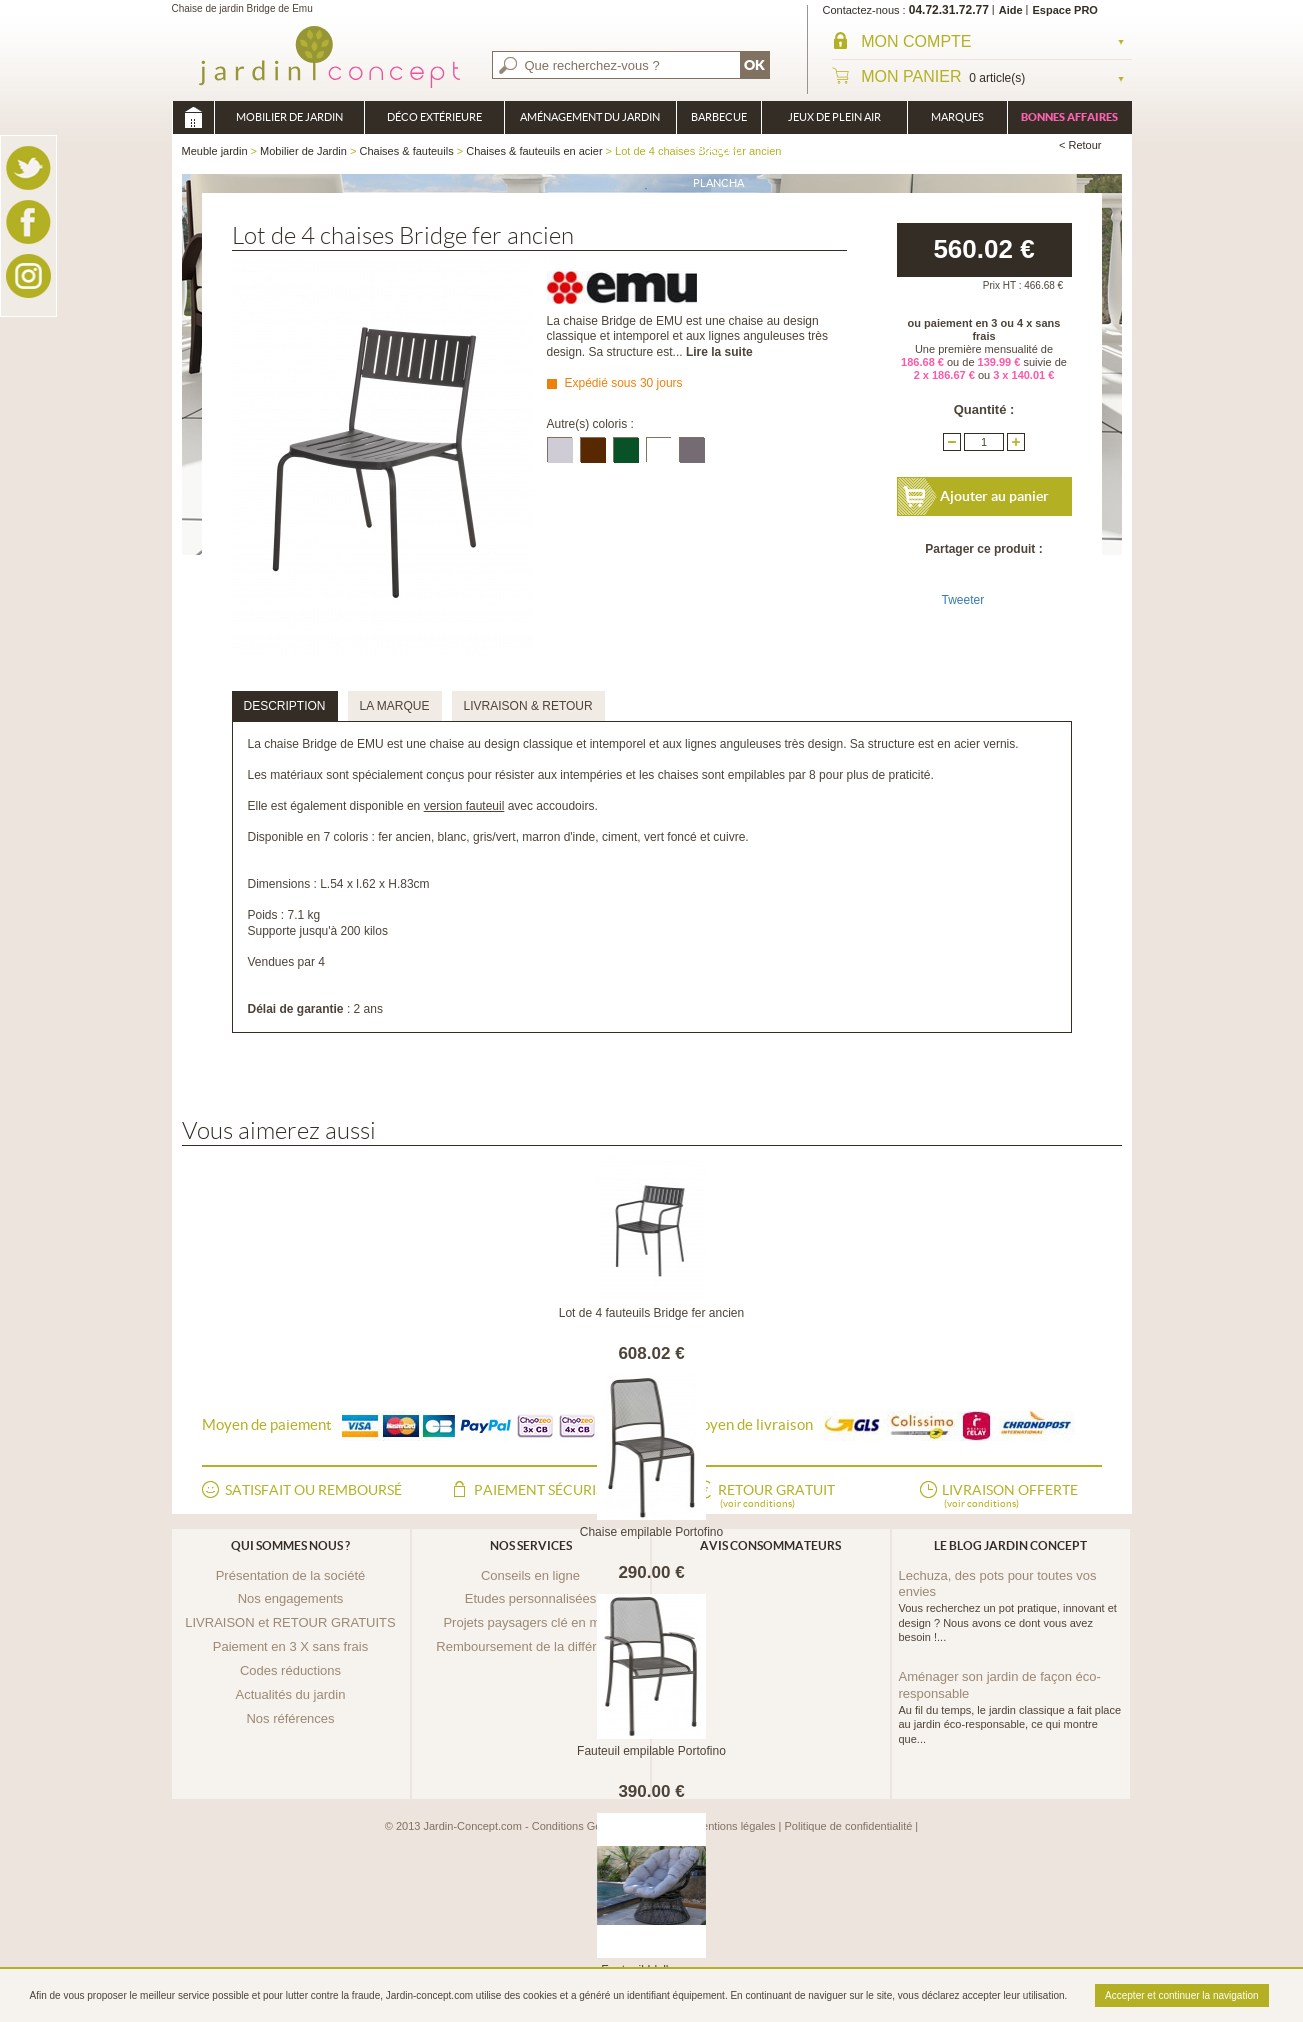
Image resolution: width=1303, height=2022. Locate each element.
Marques (957, 117)
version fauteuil (464, 806)
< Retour (1080, 145)
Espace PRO (1065, 10)
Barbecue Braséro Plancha (719, 122)
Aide (1011, 10)
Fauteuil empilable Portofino (651, 1751)
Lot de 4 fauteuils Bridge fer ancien (651, 1313)
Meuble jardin (193, 117)
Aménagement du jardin (590, 117)
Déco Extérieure (434, 117)
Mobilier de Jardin (289, 117)
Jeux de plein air (834, 117)
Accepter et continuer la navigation (1181, 1995)
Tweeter (963, 600)
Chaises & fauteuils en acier (534, 151)
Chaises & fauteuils (406, 151)
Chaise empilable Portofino (651, 1532)
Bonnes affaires (1069, 117)
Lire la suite (719, 352)
